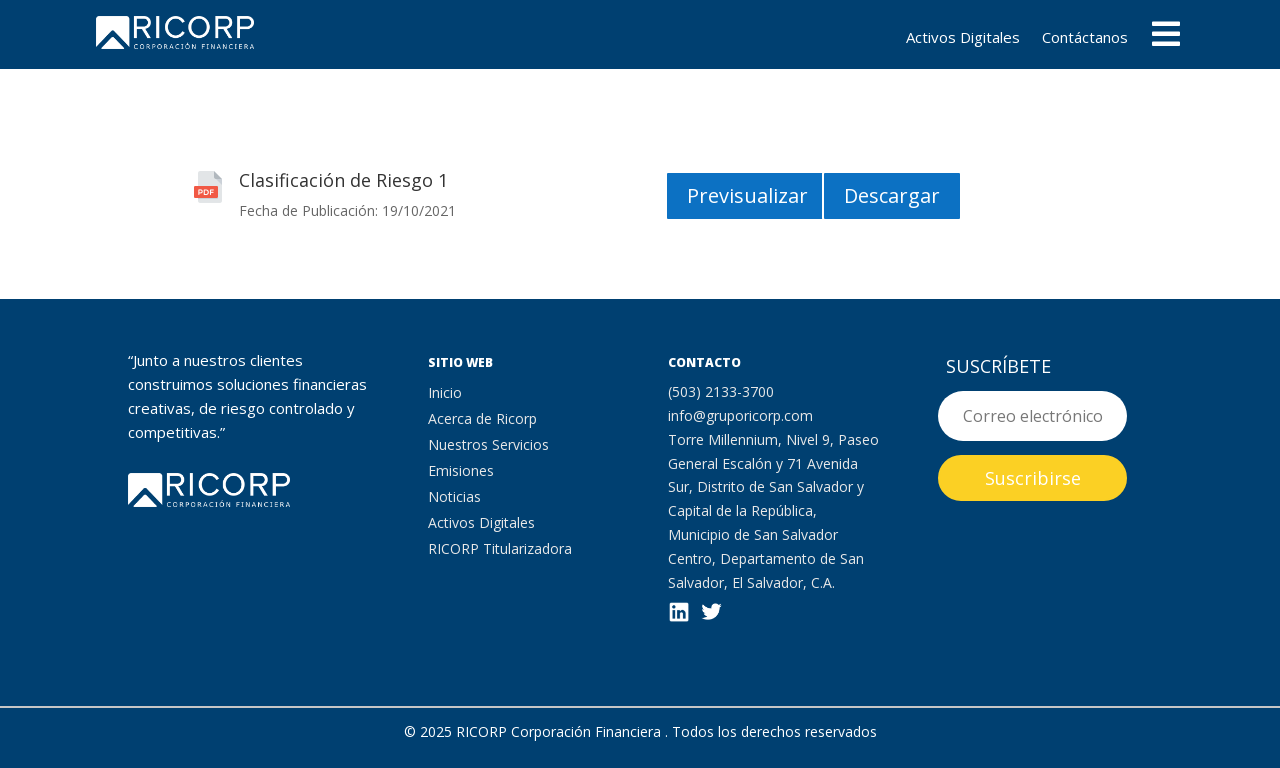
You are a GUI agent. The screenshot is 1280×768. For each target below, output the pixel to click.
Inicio (445, 392)
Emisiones (461, 470)
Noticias (454, 496)
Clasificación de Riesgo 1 (343, 180)
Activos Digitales (963, 38)
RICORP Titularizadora (500, 548)
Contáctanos (1085, 38)
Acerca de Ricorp (482, 418)
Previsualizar (747, 195)
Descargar (892, 195)
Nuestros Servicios (488, 444)
